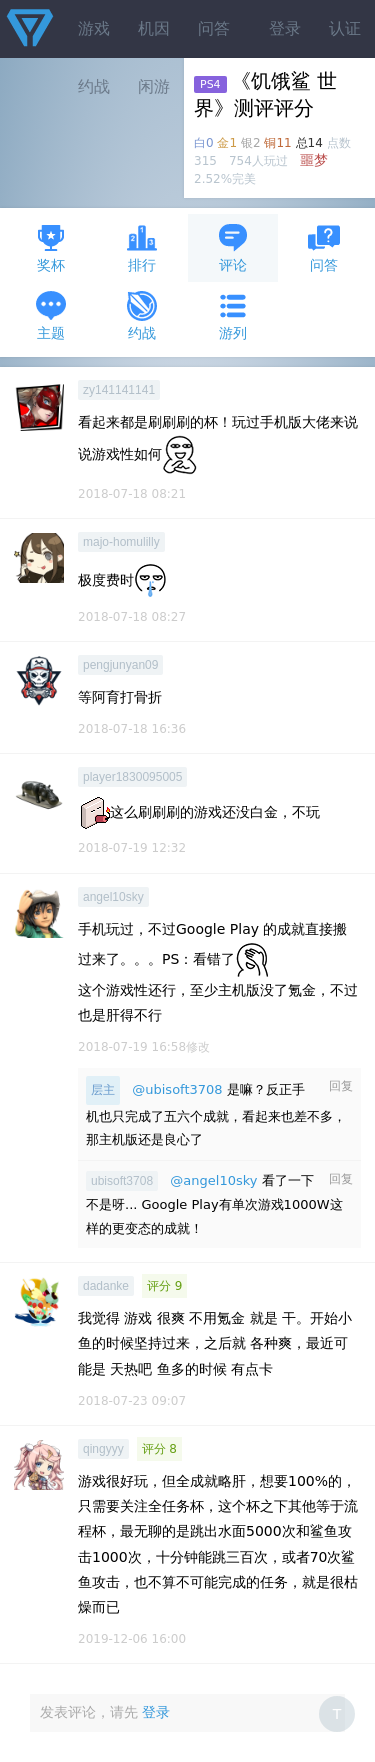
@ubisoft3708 (177, 1089)
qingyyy (103, 1449)
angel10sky (113, 897)
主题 (51, 315)
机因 (154, 28)
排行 (142, 247)
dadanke (106, 1286)
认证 (345, 28)
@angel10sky (213, 1180)
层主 (103, 1090)
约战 (142, 315)
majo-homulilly (121, 542)
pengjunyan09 (120, 665)
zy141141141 (119, 390)
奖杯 (51, 247)
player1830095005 (132, 777)
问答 (214, 28)
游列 (233, 315)
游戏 (94, 28)
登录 (285, 28)
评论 (233, 247)
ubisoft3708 (122, 1181)
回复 (341, 1086)
